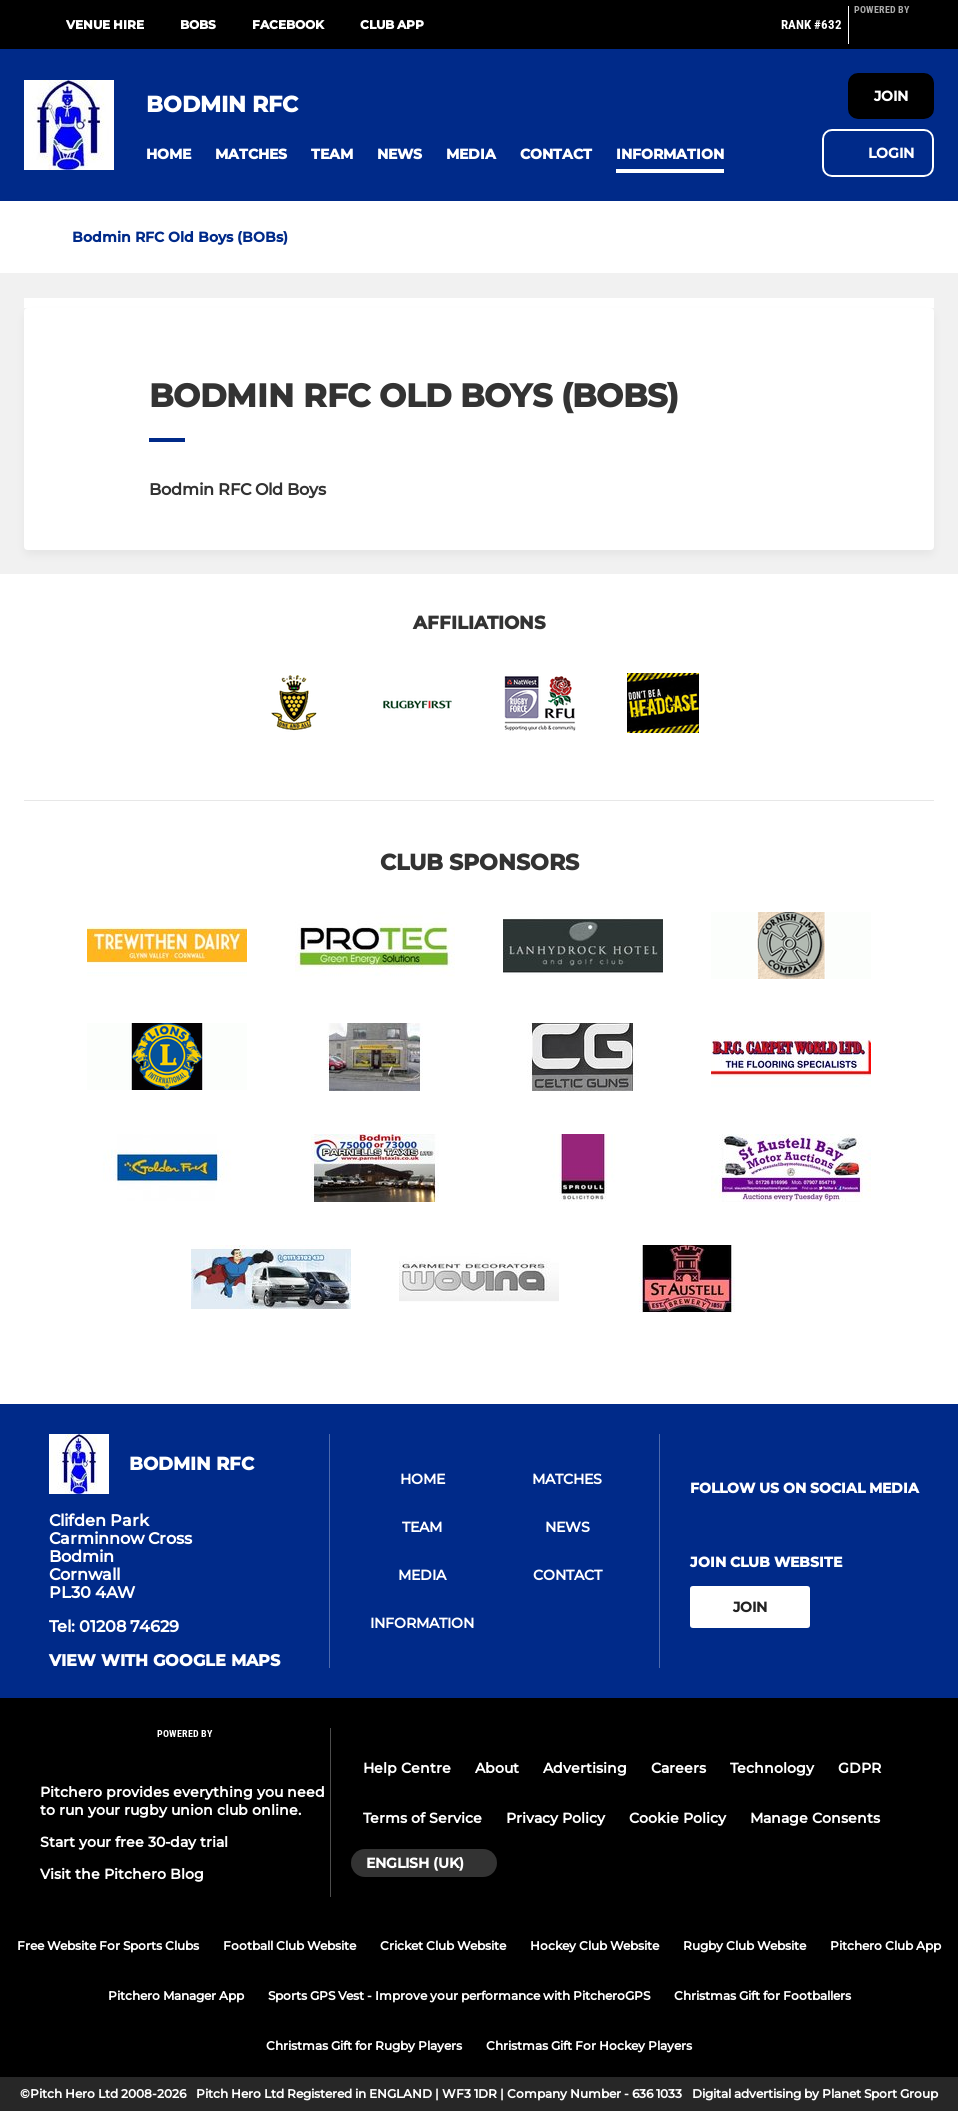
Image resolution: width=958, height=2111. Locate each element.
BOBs (198, 24)
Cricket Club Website (443, 1945)
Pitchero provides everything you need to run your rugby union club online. (182, 1801)
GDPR (859, 1768)
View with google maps (164, 1661)
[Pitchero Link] (894, 33)
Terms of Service (422, 1818)
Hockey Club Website (594, 1945)
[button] (168, 154)
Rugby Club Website (744, 1945)
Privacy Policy (555, 1818)
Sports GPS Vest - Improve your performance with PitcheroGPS (459, 1995)
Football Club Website (289, 1945)
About (497, 1768)
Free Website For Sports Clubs (108, 1945)
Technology (772, 1768)
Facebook (288, 24)
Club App (392, 24)
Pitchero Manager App (176, 1995)
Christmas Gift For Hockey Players (589, 2045)
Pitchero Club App (885, 1945)
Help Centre (407, 1768)
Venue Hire (105, 24)
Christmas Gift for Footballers (762, 1995)
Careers (678, 1768)
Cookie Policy (677, 1818)
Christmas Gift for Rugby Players (364, 2045)
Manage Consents (815, 1818)
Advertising (585, 1768)
